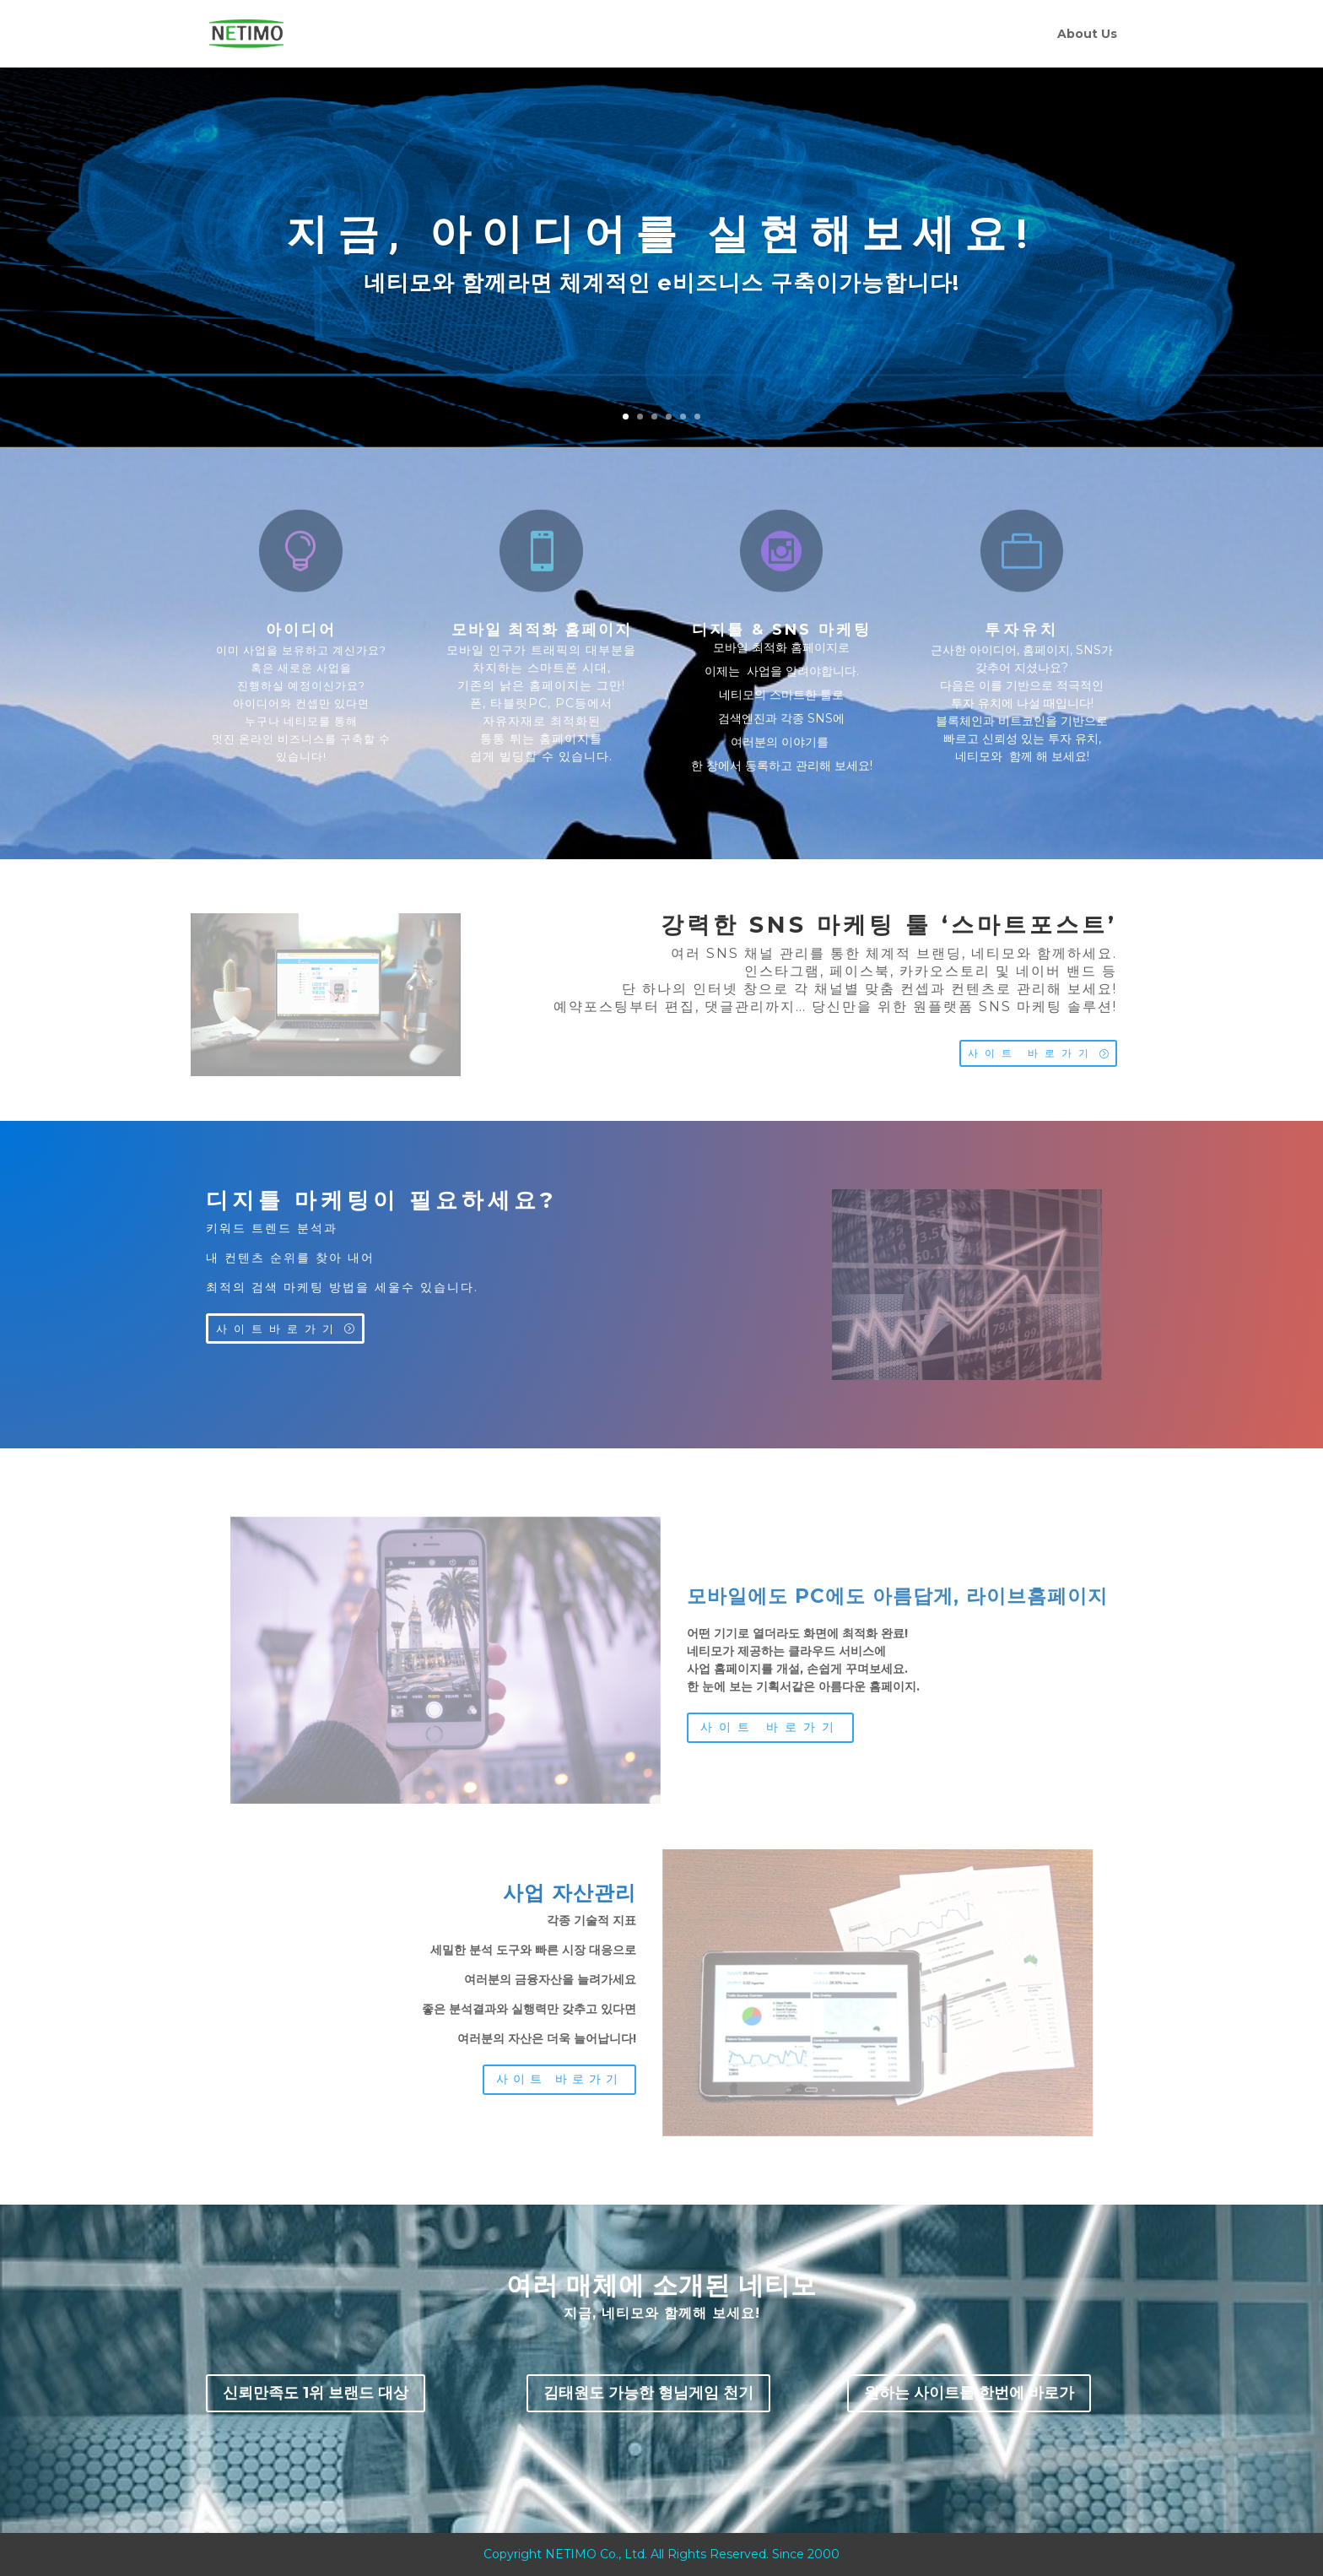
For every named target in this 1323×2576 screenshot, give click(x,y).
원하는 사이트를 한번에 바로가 (969, 2393)
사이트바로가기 (278, 1328)
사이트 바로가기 (1031, 1053)
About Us (1087, 34)
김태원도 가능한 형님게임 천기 (648, 2393)
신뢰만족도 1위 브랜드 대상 (315, 2393)
